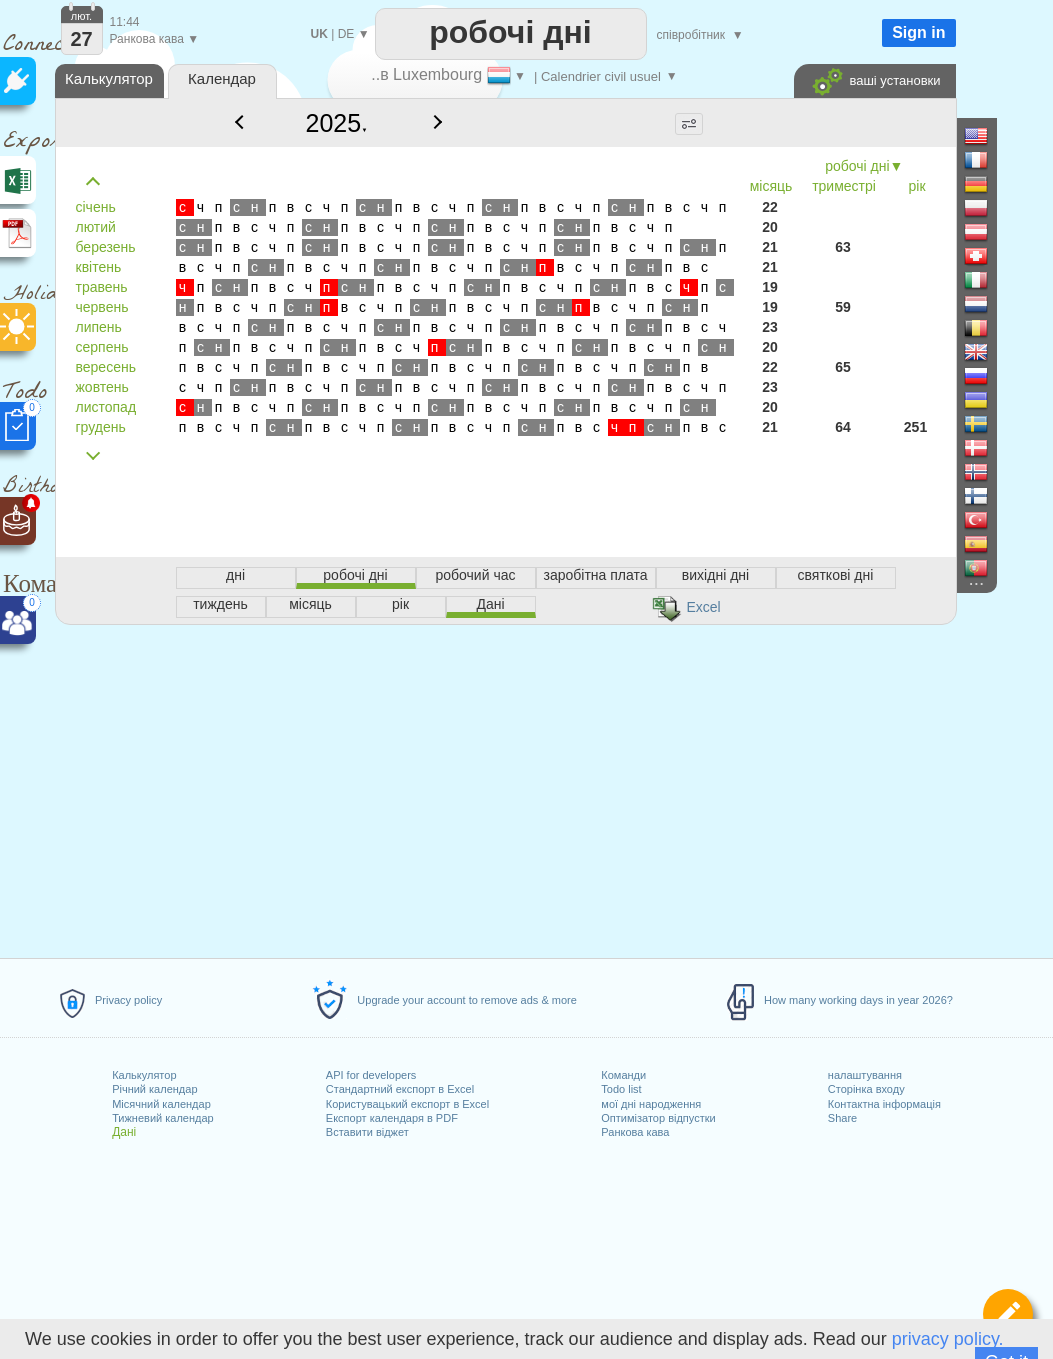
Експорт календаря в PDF (392, 1118)
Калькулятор (144, 1075)
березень (106, 247)
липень (99, 327)
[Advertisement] (505, 788)
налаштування (865, 1075)
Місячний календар (161, 1104)
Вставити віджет (367, 1132)
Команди (623, 1075)
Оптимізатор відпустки (658, 1118)
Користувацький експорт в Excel (407, 1104)
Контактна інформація (884, 1104)
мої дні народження (651, 1104)
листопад (106, 407)
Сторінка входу (866, 1089)
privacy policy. (948, 1339)
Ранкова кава (635, 1132)
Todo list (621, 1089)
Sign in (918, 32)
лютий (96, 227)
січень (96, 207)
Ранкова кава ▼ (155, 39)
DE (346, 34)
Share (842, 1118)
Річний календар (154, 1089)
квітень (99, 267)
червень (102, 307)
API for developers (371, 1075)
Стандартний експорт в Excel (400, 1089)
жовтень (102, 387)
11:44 (125, 22)
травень (102, 287)
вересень (106, 367)
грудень (101, 427)
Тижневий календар (163, 1118)
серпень (102, 347)
